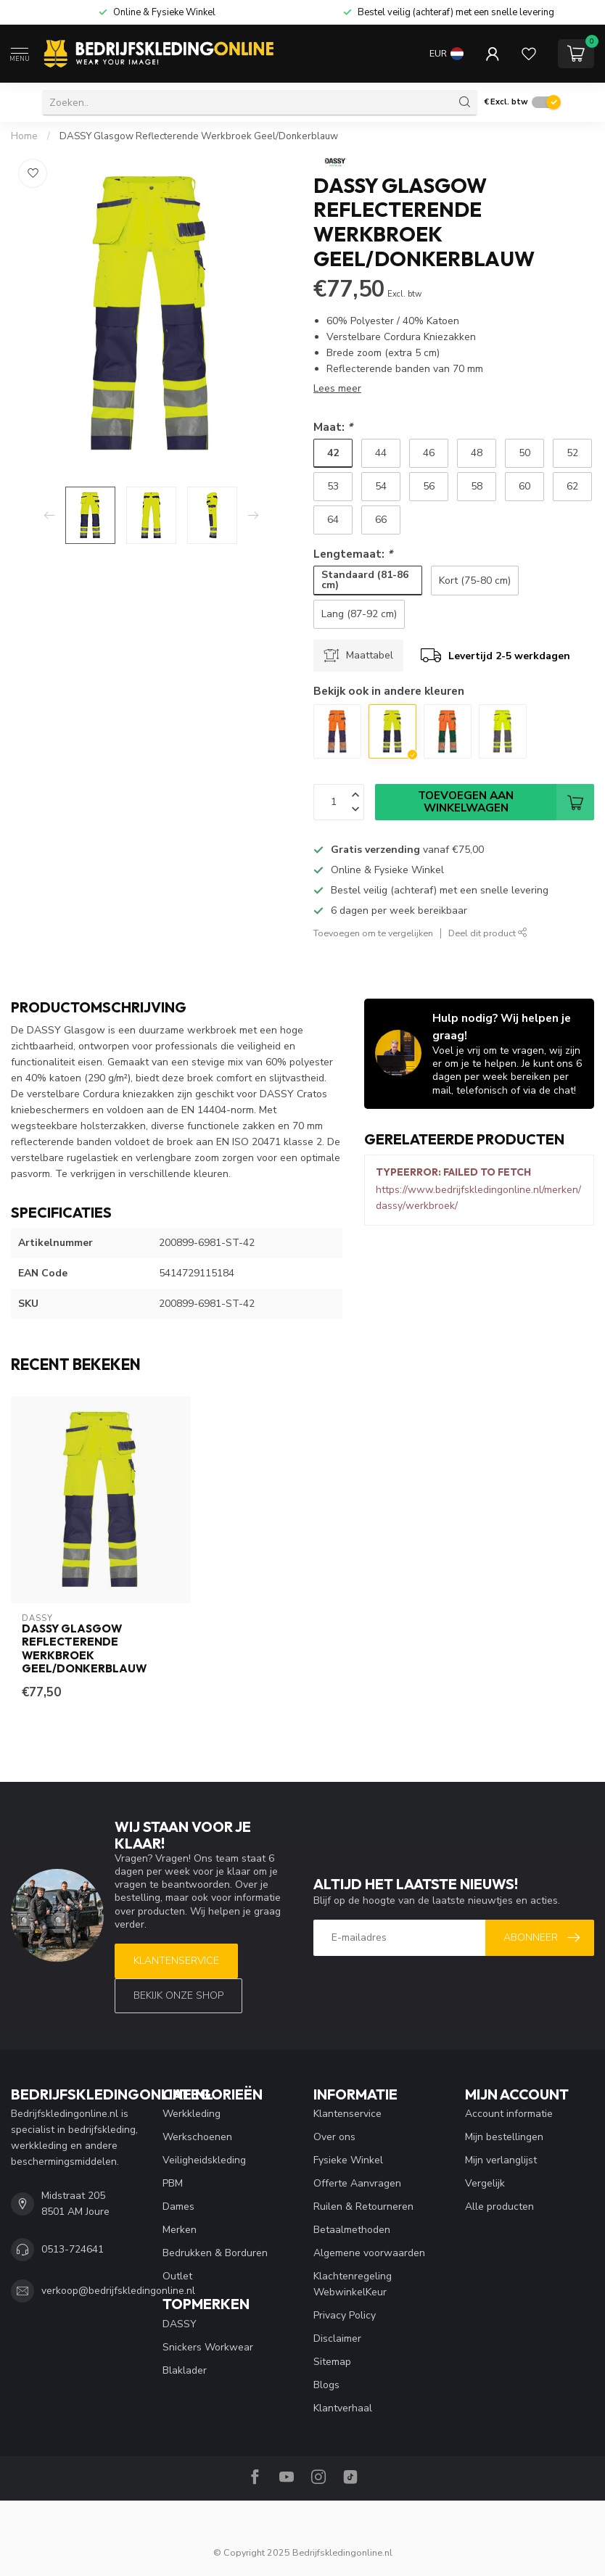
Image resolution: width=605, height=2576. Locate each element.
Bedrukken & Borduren (215, 2253)
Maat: (333, 426)
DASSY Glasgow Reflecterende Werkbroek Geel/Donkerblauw (198, 136)
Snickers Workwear (207, 2347)
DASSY (179, 2324)
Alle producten (499, 2206)
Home (24, 136)
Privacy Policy (344, 2315)
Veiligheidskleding (204, 2160)
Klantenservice (176, 1961)
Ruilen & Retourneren (363, 2206)
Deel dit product (487, 933)
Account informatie (509, 2114)
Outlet (177, 2276)
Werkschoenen (197, 2137)
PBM (172, 2183)
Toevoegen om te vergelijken (373, 933)
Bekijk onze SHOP (178, 1995)
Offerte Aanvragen (357, 2183)
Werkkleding (191, 2114)
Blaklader (184, 2370)
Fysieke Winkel (348, 2160)
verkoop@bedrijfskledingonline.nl (118, 2291)
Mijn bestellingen (504, 2137)
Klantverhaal (342, 2408)
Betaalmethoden (351, 2230)
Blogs (326, 2385)
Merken (179, 2230)
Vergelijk (485, 2183)
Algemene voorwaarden (369, 2253)
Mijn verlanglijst (501, 2160)
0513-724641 (72, 2249)
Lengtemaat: (352, 553)
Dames (178, 2206)
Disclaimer (337, 2338)
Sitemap (332, 2362)
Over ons (334, 2137)
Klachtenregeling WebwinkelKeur (352, 2284)
